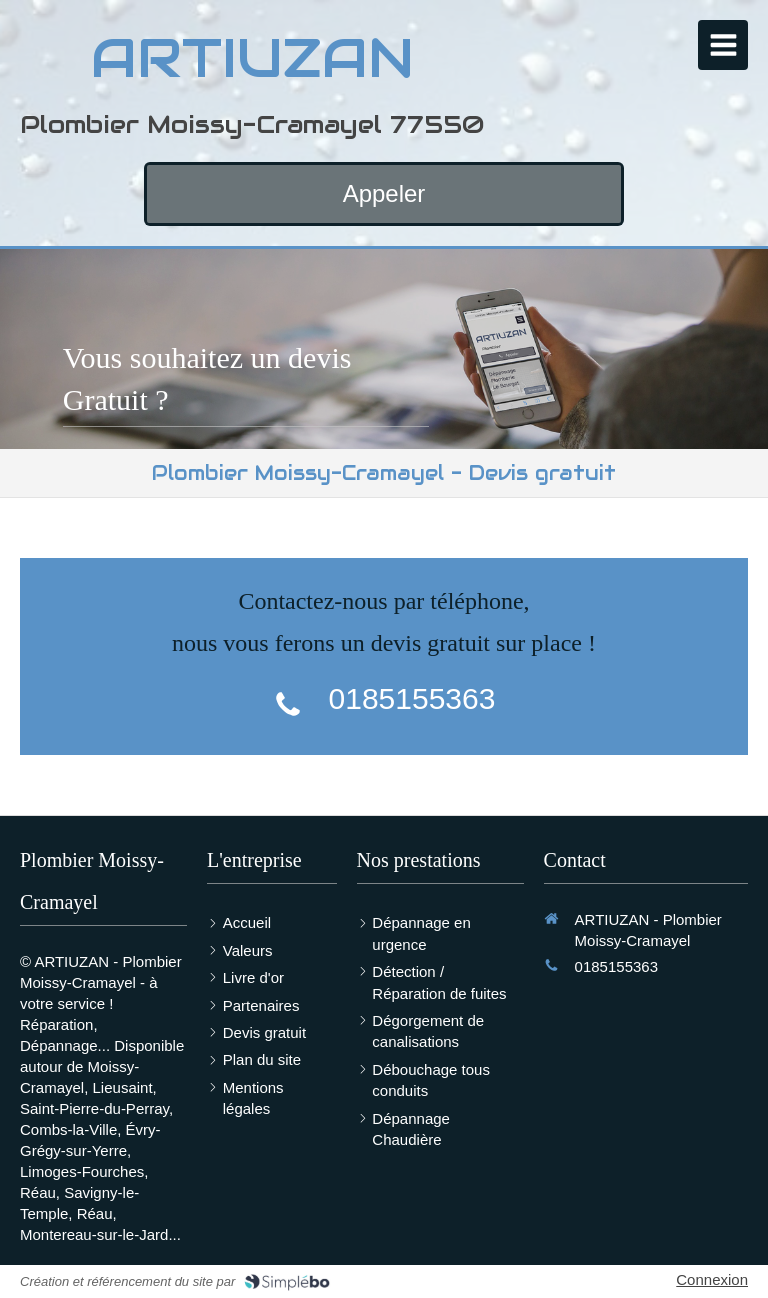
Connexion (712, 1279)
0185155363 (412, 698)
